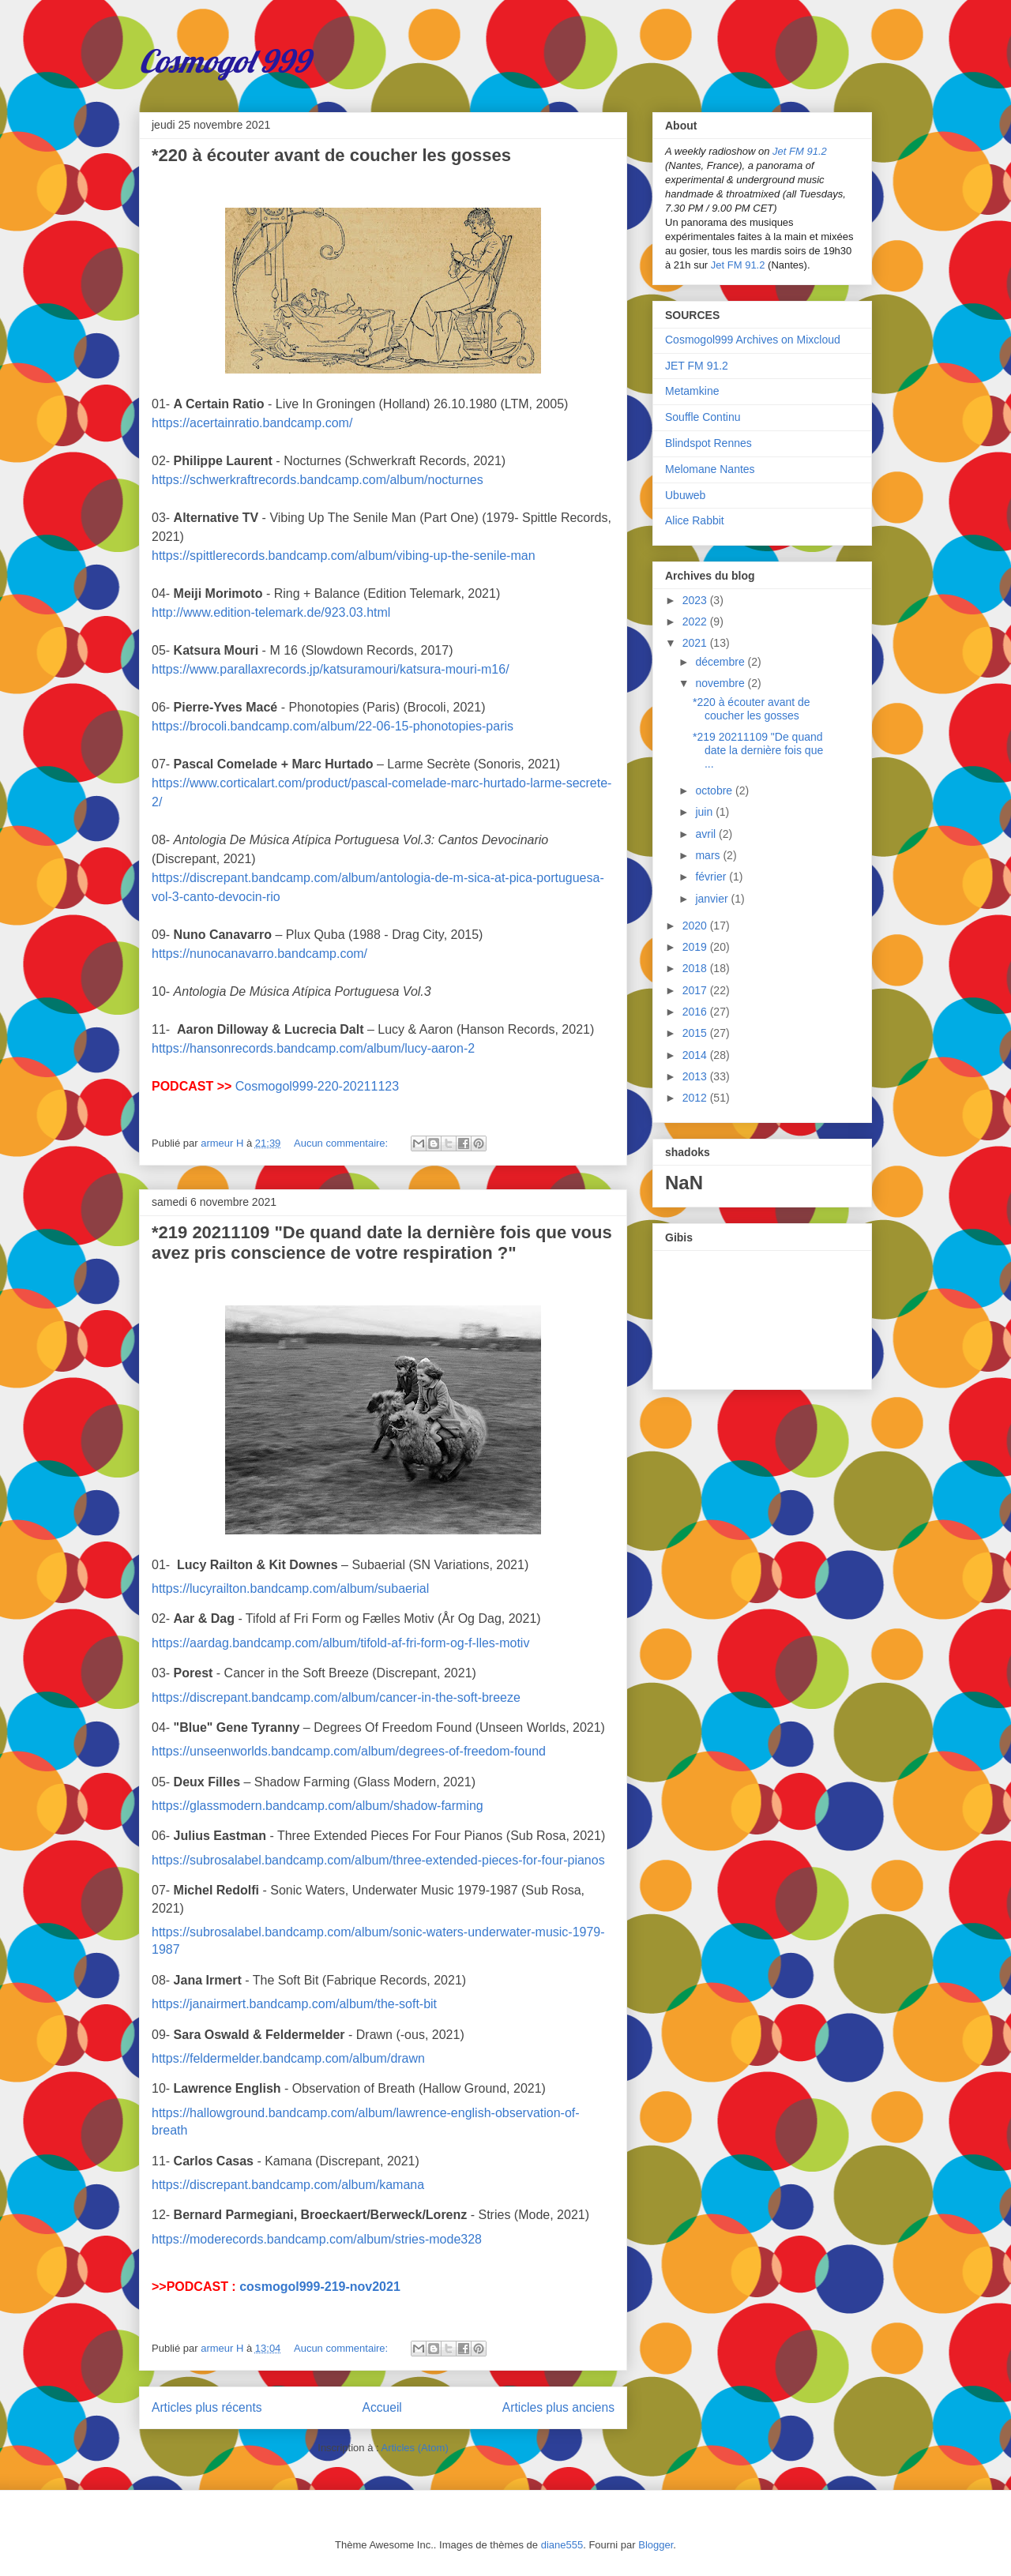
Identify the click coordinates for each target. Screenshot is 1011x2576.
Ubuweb (685, 495)
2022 (696, 621)
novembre (721, 683)
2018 (696, 968)
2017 (696, 990)
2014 (696, 1055)
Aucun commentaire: (342, 1143)
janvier (713, 898)
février (712, 876)
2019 (696, 947)
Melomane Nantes (710, 469)
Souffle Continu (702, 417)
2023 (696, 600)
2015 (696, 1033)
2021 (696, 642)
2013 (696, 1076)
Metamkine (692, 391)
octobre (715, 790)
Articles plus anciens (558, 2407)
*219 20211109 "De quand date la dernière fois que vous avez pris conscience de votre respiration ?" (382, 1242)
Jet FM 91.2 (799, 151)
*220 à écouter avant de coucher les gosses (331, 155)
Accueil (382, 2407)
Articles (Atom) (414, 2448)
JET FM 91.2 (696, 365)
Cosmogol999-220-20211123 (317, 1086)
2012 (696, 1097)
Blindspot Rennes (708, 443)
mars (709, 855)
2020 (696, 925)
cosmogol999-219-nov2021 (319, 2286)
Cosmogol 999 (224, 61)
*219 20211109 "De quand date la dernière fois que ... (758, 750)
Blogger (655, 2545)
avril (707, 834)
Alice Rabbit (694, 520)
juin (705, 811)
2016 (696, 1011)
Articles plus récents (207, 2407)
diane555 (562, 2545)
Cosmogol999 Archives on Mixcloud (752, 339)
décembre (721, 661)
